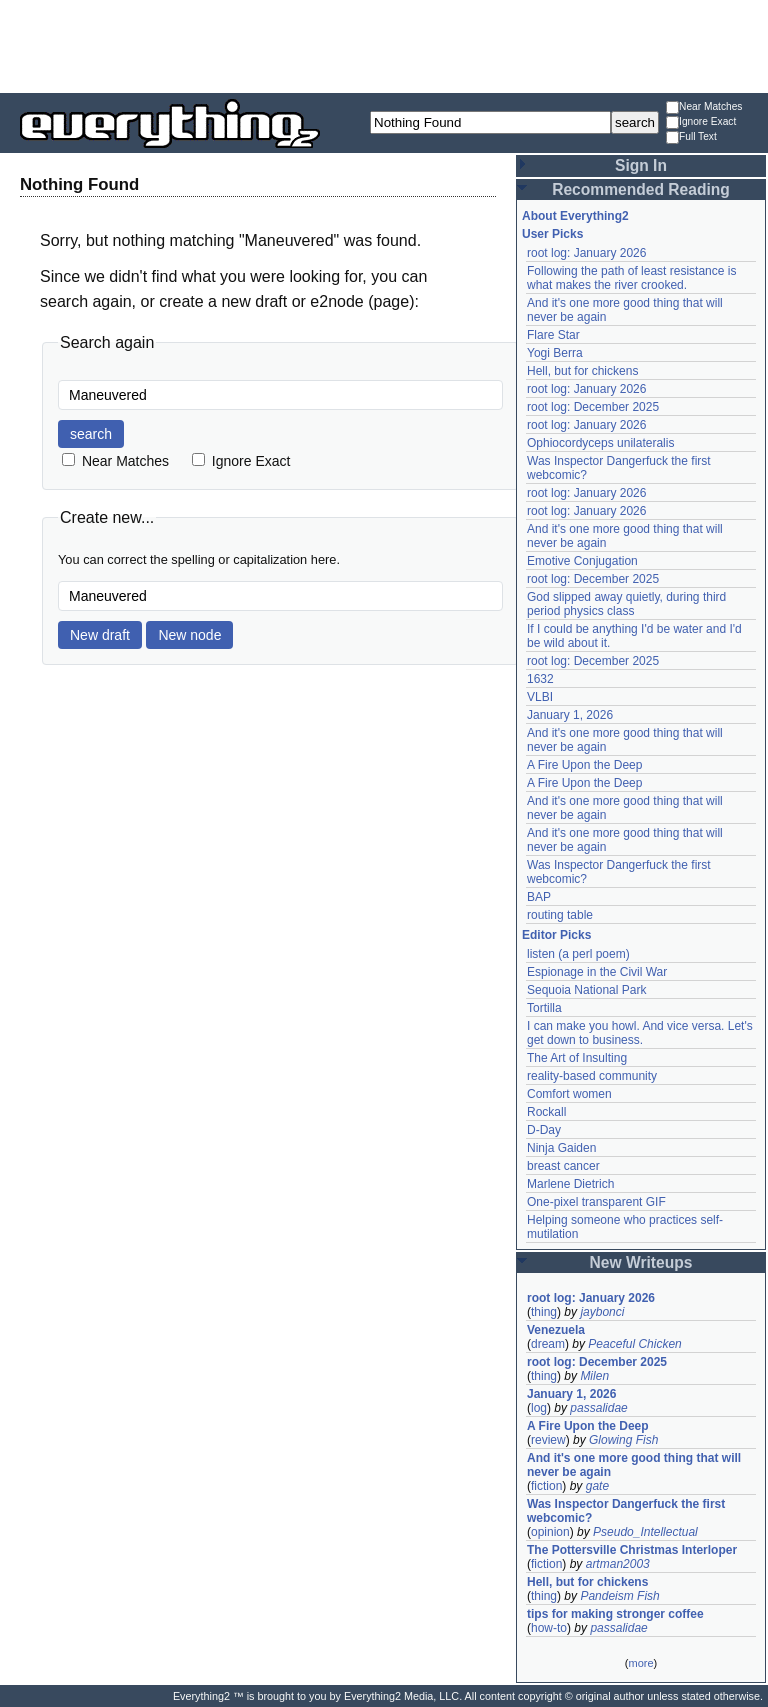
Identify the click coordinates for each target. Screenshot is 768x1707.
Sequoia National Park (586, 990)
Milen (594, 1376)
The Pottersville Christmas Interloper (632, 1550)
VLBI (540, 697)
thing (544, 1312)
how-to (549, 1628)
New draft (100, 635)
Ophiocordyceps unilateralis (600, 443)
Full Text (691, 137)
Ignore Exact (701, 122)
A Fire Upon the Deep (584, 765)
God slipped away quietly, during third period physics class (626, 604)
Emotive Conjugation (582, 561)
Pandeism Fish (619, 1596)
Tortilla (544, 1008)
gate (597, 1486)
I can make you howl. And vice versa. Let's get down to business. (640, 1033)
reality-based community (592, 1076)
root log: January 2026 (586, 253)
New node (189, 635)
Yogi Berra (555, 353)
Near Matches (704, 107)
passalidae (598, 1408)
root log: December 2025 (593, 407)
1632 (540, 679)
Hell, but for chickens (582, 371)
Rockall (546, 1112)
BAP (539, 897)
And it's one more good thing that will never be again (634, 1465)
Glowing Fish (623, 1440)
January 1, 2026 (570, 715)
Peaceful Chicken (634, 1344)
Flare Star (553, 335)
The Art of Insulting (577, 1058)
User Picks (552, 234)
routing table (560, 915)
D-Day (544, 1130)
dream (548, 1344)
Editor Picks (556, 935)
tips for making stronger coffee (615, 1614)
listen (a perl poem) (578, 954)
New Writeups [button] (641, 1262)
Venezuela (556, 1330)
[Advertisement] (384, 45)
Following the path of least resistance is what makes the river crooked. (631, 278)
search (91, 434)
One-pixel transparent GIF (596, 1202)
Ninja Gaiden (561, 1148)
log (539, 1408)
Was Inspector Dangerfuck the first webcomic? (626, 1511)
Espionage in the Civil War (597, 972)
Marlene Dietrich (570, 1184)
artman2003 (618, 1564)
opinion (550, 1532)
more (640, 1663)
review (548, 1440)
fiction (546, 1486)
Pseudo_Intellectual (645, 1532)
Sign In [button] (641, 165)
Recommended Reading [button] (641, 189)
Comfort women (569, 1094)
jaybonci (602, 1312)
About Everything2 (575, 216)
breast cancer (563, 1166)
